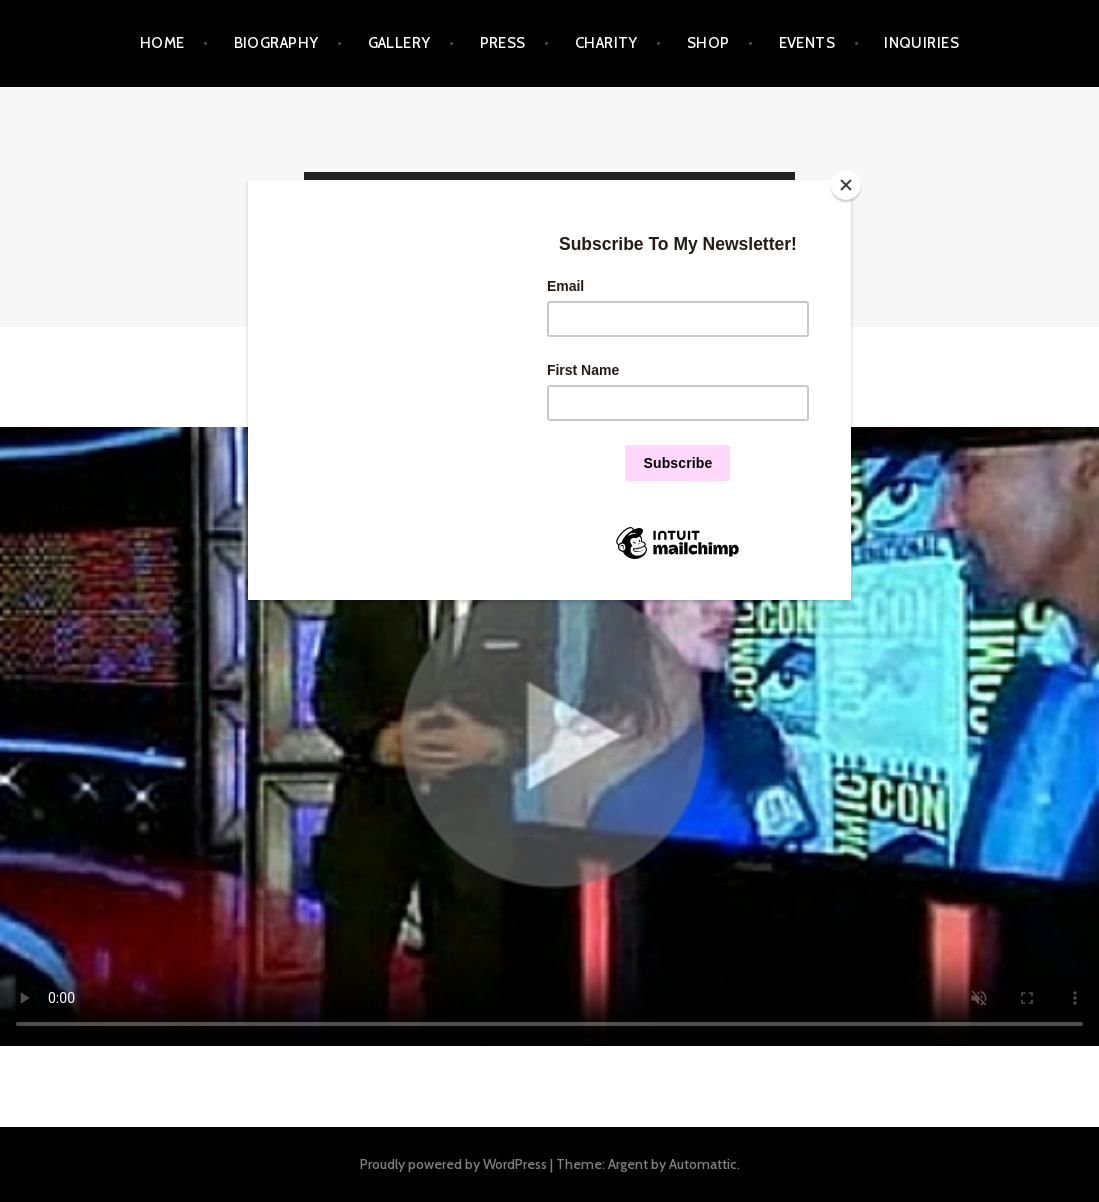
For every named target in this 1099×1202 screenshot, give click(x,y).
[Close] (846, 185)
